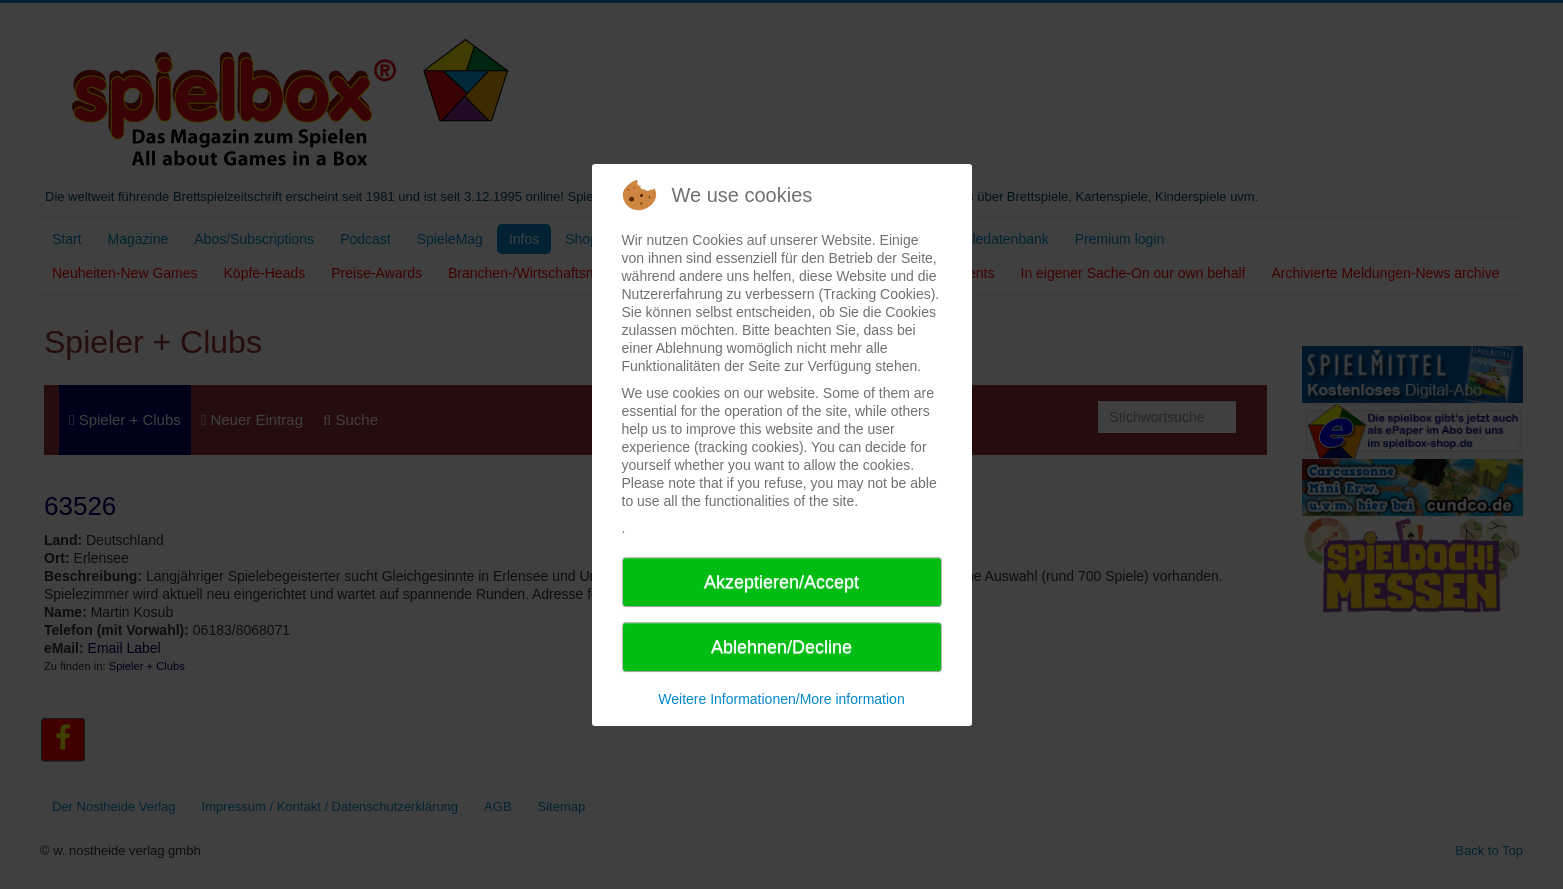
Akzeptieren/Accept (781, 582)
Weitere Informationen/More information (781, 699)
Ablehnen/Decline (781, 647)
